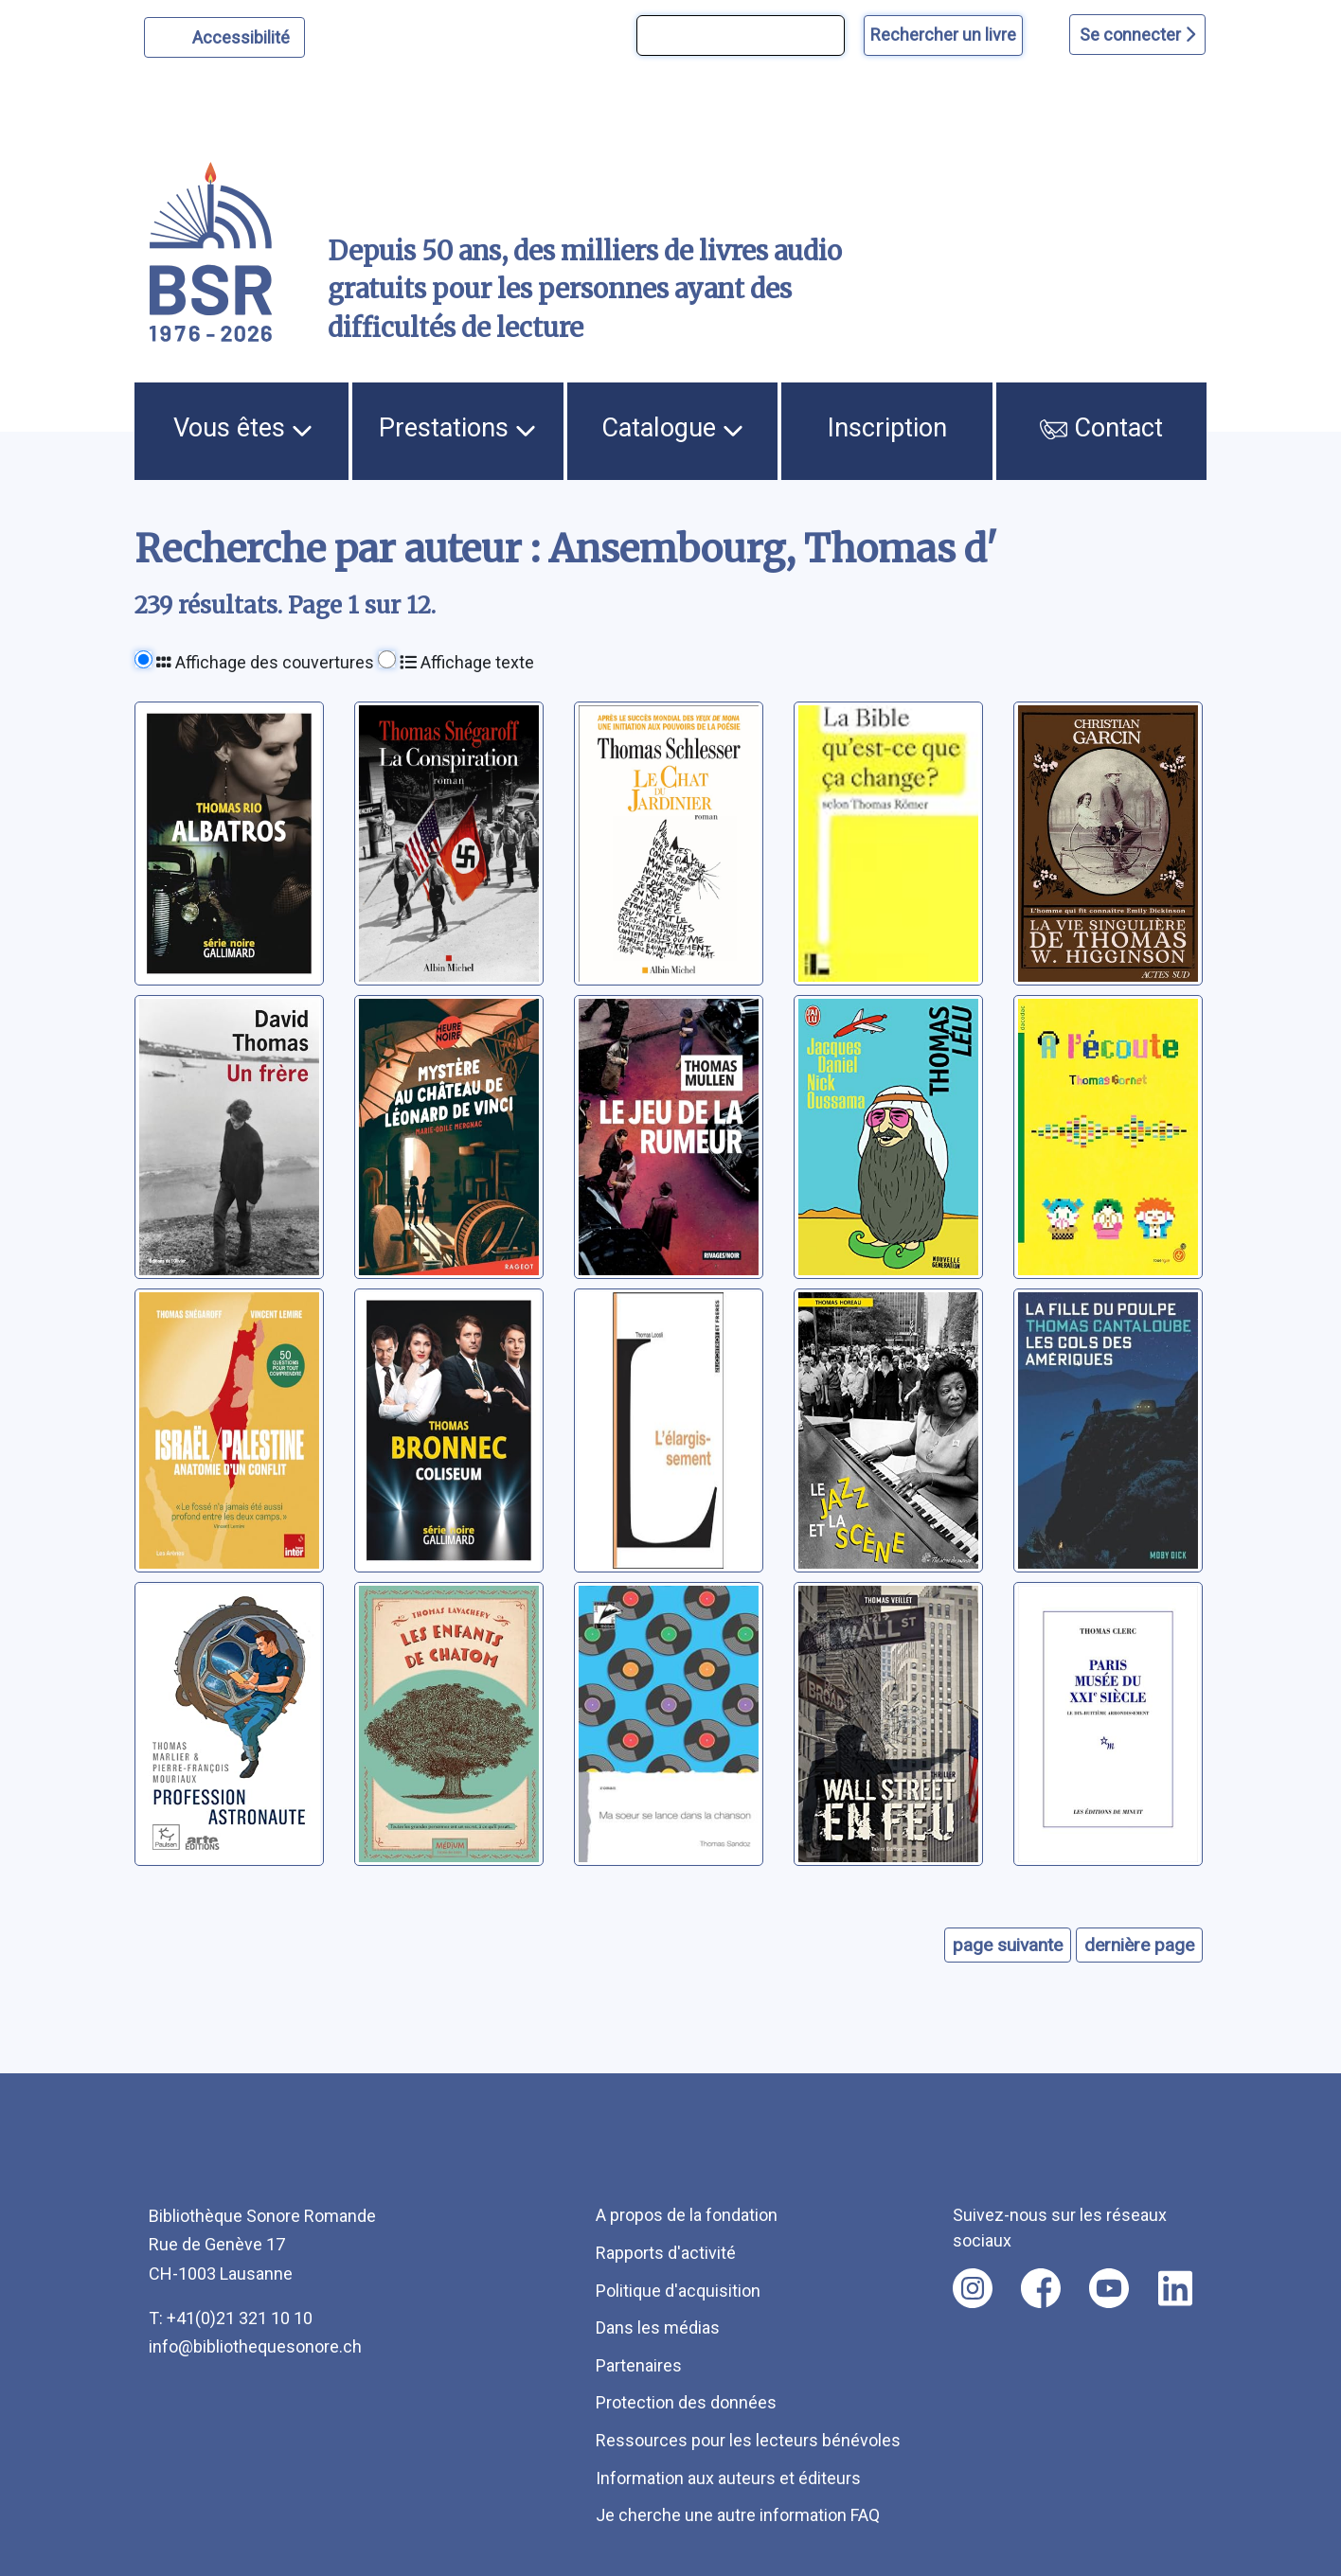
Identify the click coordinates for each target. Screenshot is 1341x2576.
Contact (1101, 428)
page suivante (1008, 1945)
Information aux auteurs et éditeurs (728, 2478)
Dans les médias (658, 2327)
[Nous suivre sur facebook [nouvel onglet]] (1041, 2288)
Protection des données (686, 2402)
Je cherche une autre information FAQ (738, 2515)
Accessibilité (243, 35)
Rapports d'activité (666, 2253)
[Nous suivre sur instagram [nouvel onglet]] (972, 2288)
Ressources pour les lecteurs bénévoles (748, 2440)
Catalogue (672, 428)
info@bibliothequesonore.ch (255, 2346)
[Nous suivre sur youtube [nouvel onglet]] (1109, 2288)
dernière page (1139, 1945)
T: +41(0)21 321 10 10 (231, 2318)
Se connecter (1137, 34)
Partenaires (639, 2365)
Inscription (887, 428)
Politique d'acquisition (678, 2291)
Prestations (457, 428)
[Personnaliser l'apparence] (224, 37)
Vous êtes (243, 428)
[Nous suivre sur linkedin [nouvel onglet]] (1175, 2288)
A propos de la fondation (687, 2215)
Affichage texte (467, 662)
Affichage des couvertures (265, 662)
